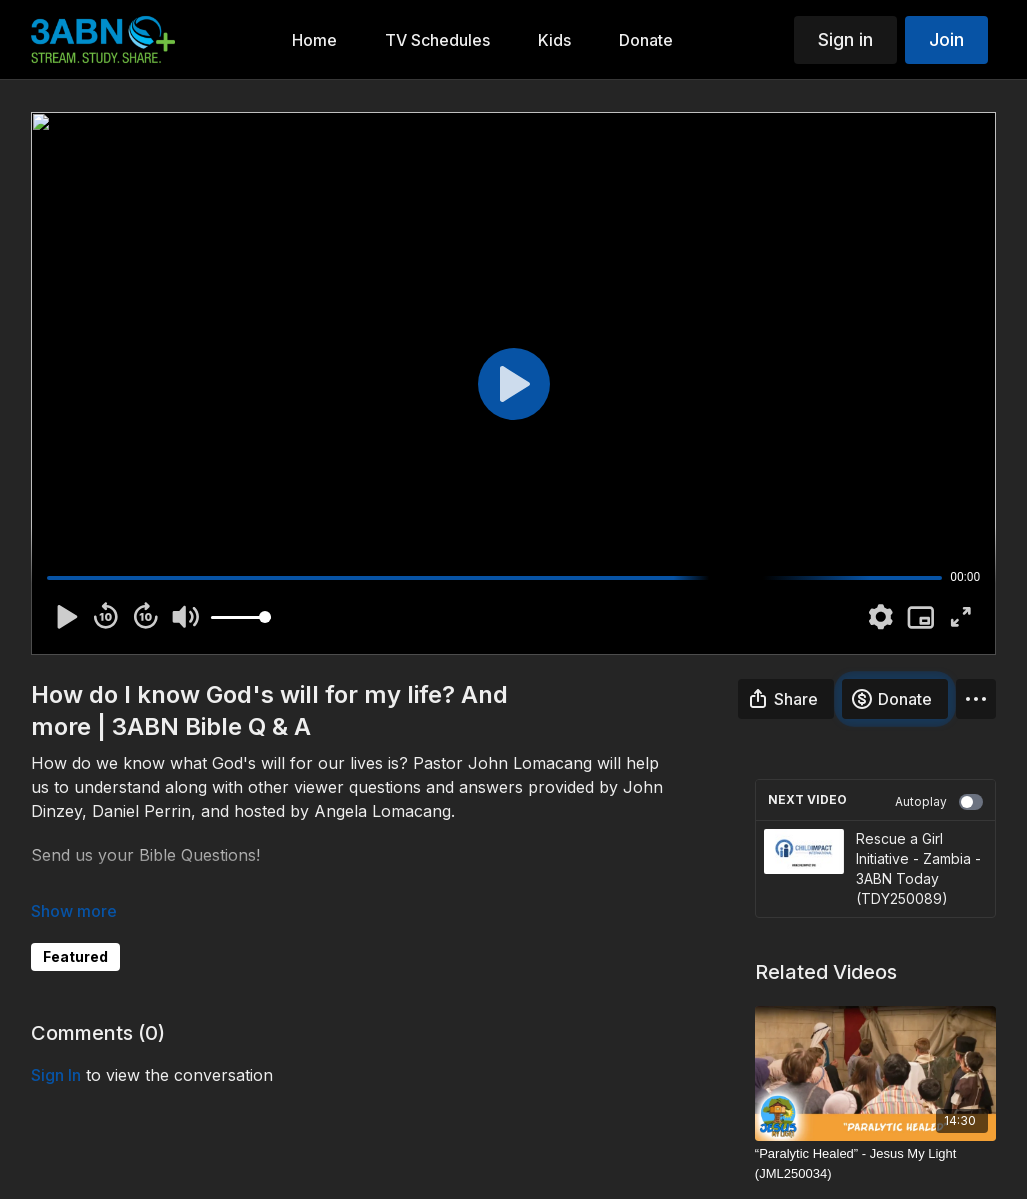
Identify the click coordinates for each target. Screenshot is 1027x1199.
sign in (56, 1075)
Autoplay (939, 802)
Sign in (845, 39)
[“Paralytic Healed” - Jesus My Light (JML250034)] (875, 1163)
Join (946, 39)
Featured (75, 956)
